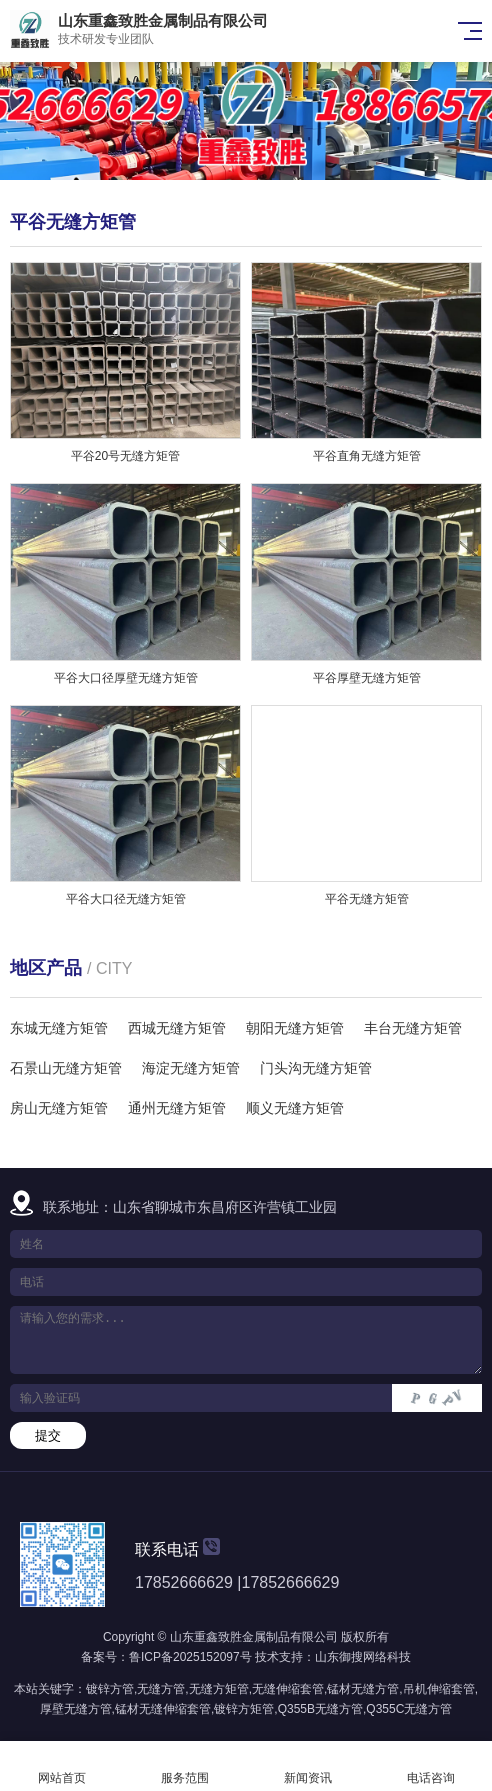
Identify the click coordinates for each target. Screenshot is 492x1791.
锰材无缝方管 (363, 1689)
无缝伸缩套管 (288, 1689)
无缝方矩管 (219, 1689)
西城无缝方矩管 (177, 1028)
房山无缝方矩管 (59, 1108)
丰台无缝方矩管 (413, 1028)
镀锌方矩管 (244, 1709)
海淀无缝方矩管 (191, 1068)
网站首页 (61, 1766)
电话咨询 (430, 1766)
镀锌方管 (110, 1689)
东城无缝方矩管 (59, 1028)
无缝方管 (161, 1689)
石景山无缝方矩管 (66, 1068)
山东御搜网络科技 (363, 1657)
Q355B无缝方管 (320, 1709)
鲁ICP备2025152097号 (190, 1657)
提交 (48, 1435)
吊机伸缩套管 (439, 1689)
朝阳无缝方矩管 (295, 1028)
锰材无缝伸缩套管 (163, 1709)
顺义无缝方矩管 (295, 1108)
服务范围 (184, 1766)
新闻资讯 (307, 1766)
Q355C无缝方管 (409, 1709)
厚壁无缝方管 (76, 1709)
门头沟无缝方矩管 (316, 1068)
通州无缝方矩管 (177, 1108)
